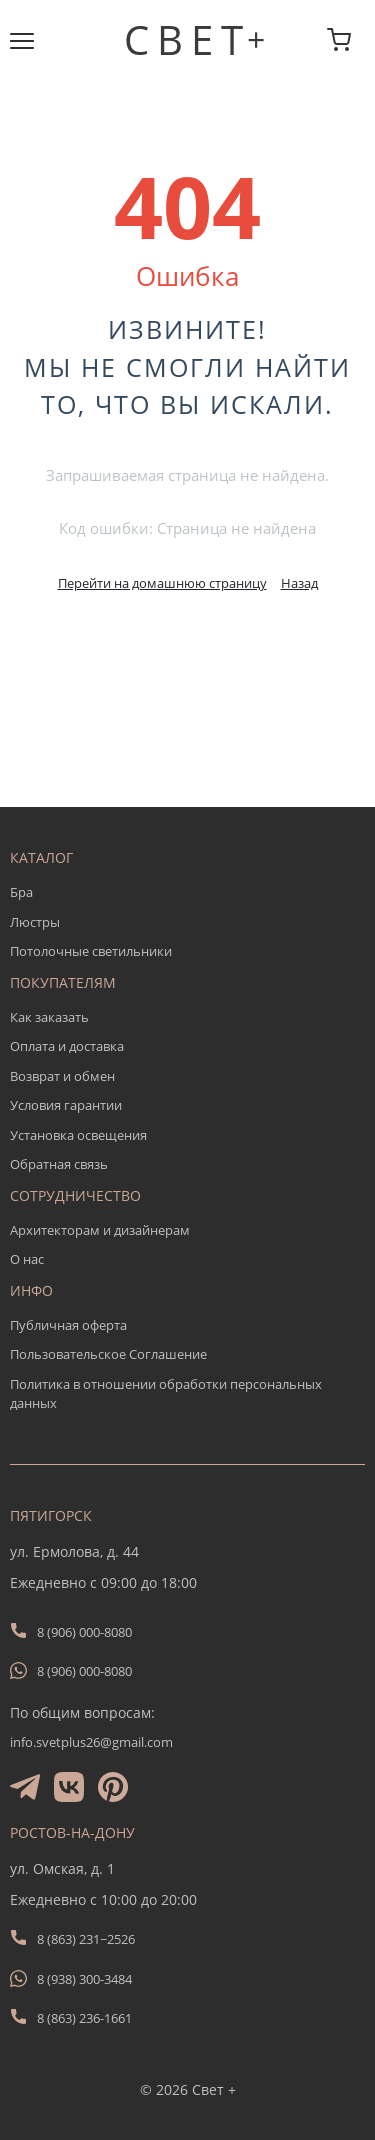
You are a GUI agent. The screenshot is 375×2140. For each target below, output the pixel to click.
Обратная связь (59, 1164)
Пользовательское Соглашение (108, 1354)
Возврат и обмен (62, 1076)
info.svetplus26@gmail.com (91, 1742)
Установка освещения (78, 1135)
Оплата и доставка (67, 1046)
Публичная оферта (68, 1325)
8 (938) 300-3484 (84, 1979)
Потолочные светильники (91, 951)
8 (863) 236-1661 (84, 2018)
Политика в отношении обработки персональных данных (166, 1394)
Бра (21, 892)
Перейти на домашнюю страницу (162, 583)
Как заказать (49, 1017)
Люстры (35, 922)
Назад (299, 583)
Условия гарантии (66, 1105)
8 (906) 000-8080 (84, 1632)
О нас (27, 1259)
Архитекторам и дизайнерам (100, 1230)
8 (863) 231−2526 (86, 1939)
